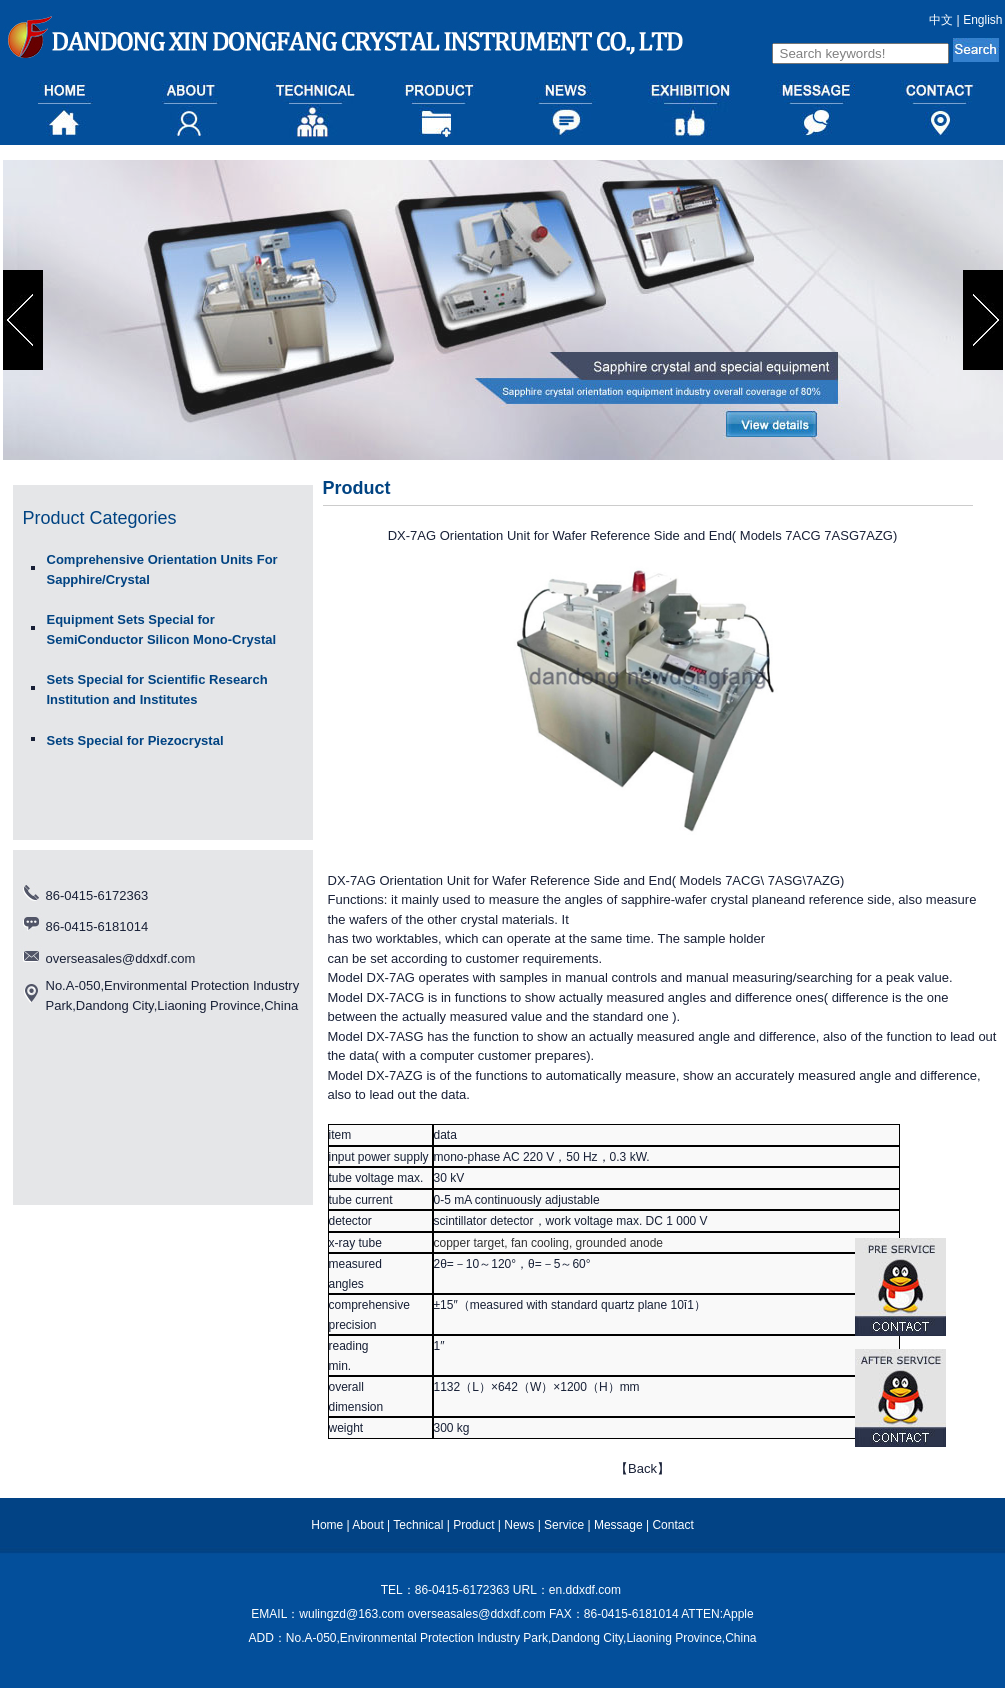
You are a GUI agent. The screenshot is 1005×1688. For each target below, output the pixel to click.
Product (473, 1525)
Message (618, 1525)
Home (327, 1525)
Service (564, 1525)
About (367, 1525)
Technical (418, 1525)
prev (25, 320)
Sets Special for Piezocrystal (135, 740)
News (519, 1525)
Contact (672, 1525)
